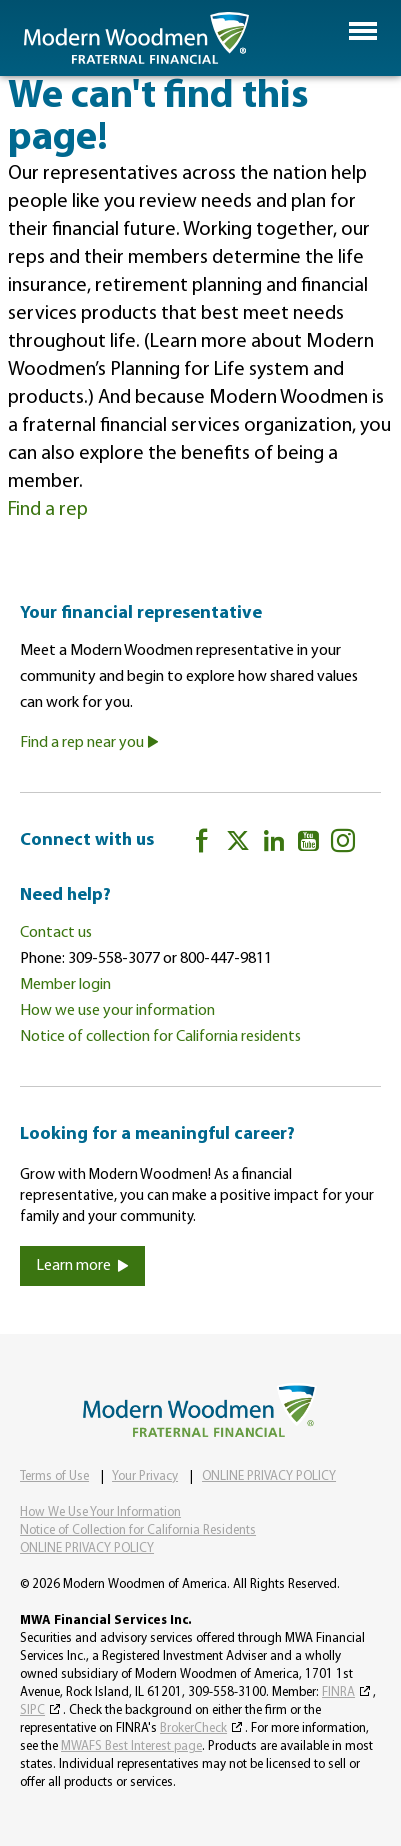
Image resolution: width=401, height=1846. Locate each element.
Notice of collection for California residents (160, 1037)
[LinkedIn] (274, 844)
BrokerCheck (193, 1728)
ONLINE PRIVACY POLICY (269, 1476)
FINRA (338, 1692)
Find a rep (48, 510)
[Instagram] (343, 844)
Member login (65, 985)
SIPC (32, 1710)
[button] (363, 31)
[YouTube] (308, 844)
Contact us (56, 933)
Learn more (82, 1266)
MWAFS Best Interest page (131, 1746)
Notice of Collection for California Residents (138, 1530)
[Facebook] (202, 844)
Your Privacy (145, 1476)
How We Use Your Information (100, 1512)
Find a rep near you (89, 743)
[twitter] (238, 844)
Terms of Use (54, 1476)
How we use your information (117, 1011)
